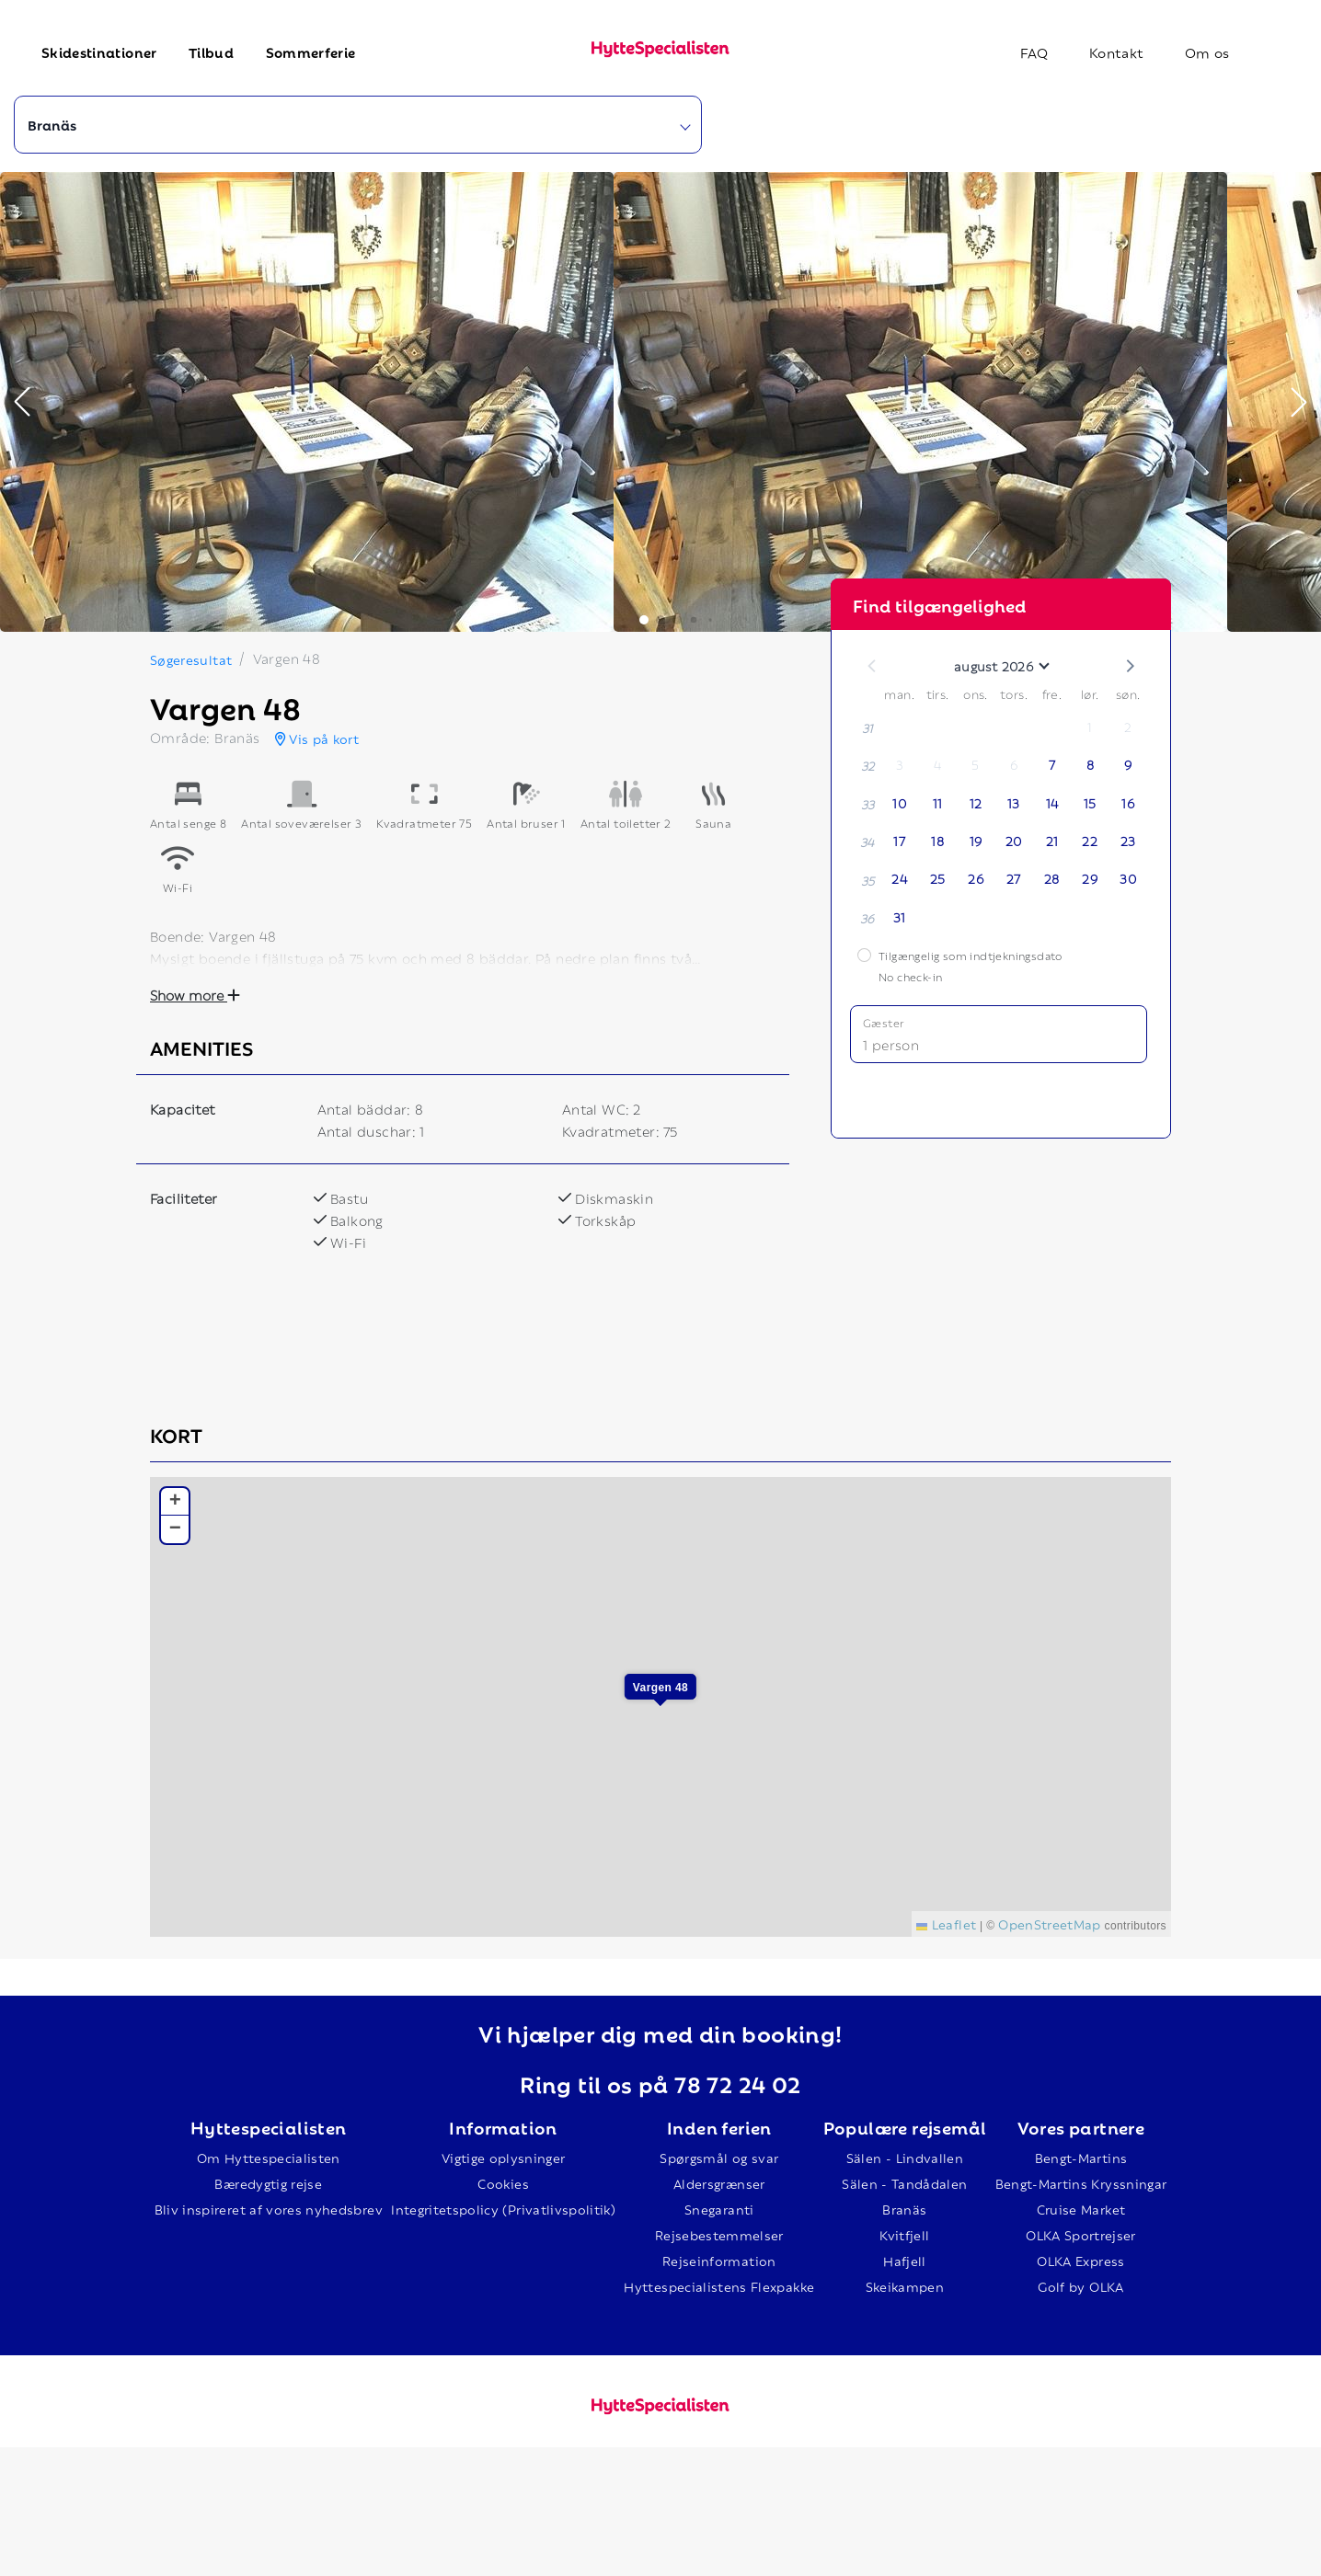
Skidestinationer (99, 51)
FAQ (1034, 51)
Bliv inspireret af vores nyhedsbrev (269, 2208)
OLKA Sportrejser (1081, 2234)
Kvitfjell (904, 2234)
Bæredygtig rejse (268, 2182)
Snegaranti (719, 2208)
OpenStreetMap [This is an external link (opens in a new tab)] (1049, 1923)
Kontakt (1116, 51)
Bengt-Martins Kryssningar (1081, 2182)
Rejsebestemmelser (719, 2234)
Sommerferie (311, 51)
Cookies (502, 2182)
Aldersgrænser (719, 2182)
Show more (195, 994)
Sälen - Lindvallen (904, 2157)
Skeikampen (905, 2285)
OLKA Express (1080, 2260)
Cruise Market (1081, 2208)
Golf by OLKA (1080, 2285)
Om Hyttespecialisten (268, 2157)
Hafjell (904, 2260)
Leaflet (946, 1923)
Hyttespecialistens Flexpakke (719, 2285)
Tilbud (211, 51)
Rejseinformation (719, 2260)
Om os (1207, 51)
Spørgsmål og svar (719, 2157)
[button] (22, 402)
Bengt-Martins (1081, 2157)
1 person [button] (891, 1044)
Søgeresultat (191, 659)
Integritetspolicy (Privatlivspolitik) (503, 2208)
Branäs (904, 2208)
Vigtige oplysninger (504, 2157)
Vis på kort (317, 738)
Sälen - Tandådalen (904, 2182)
